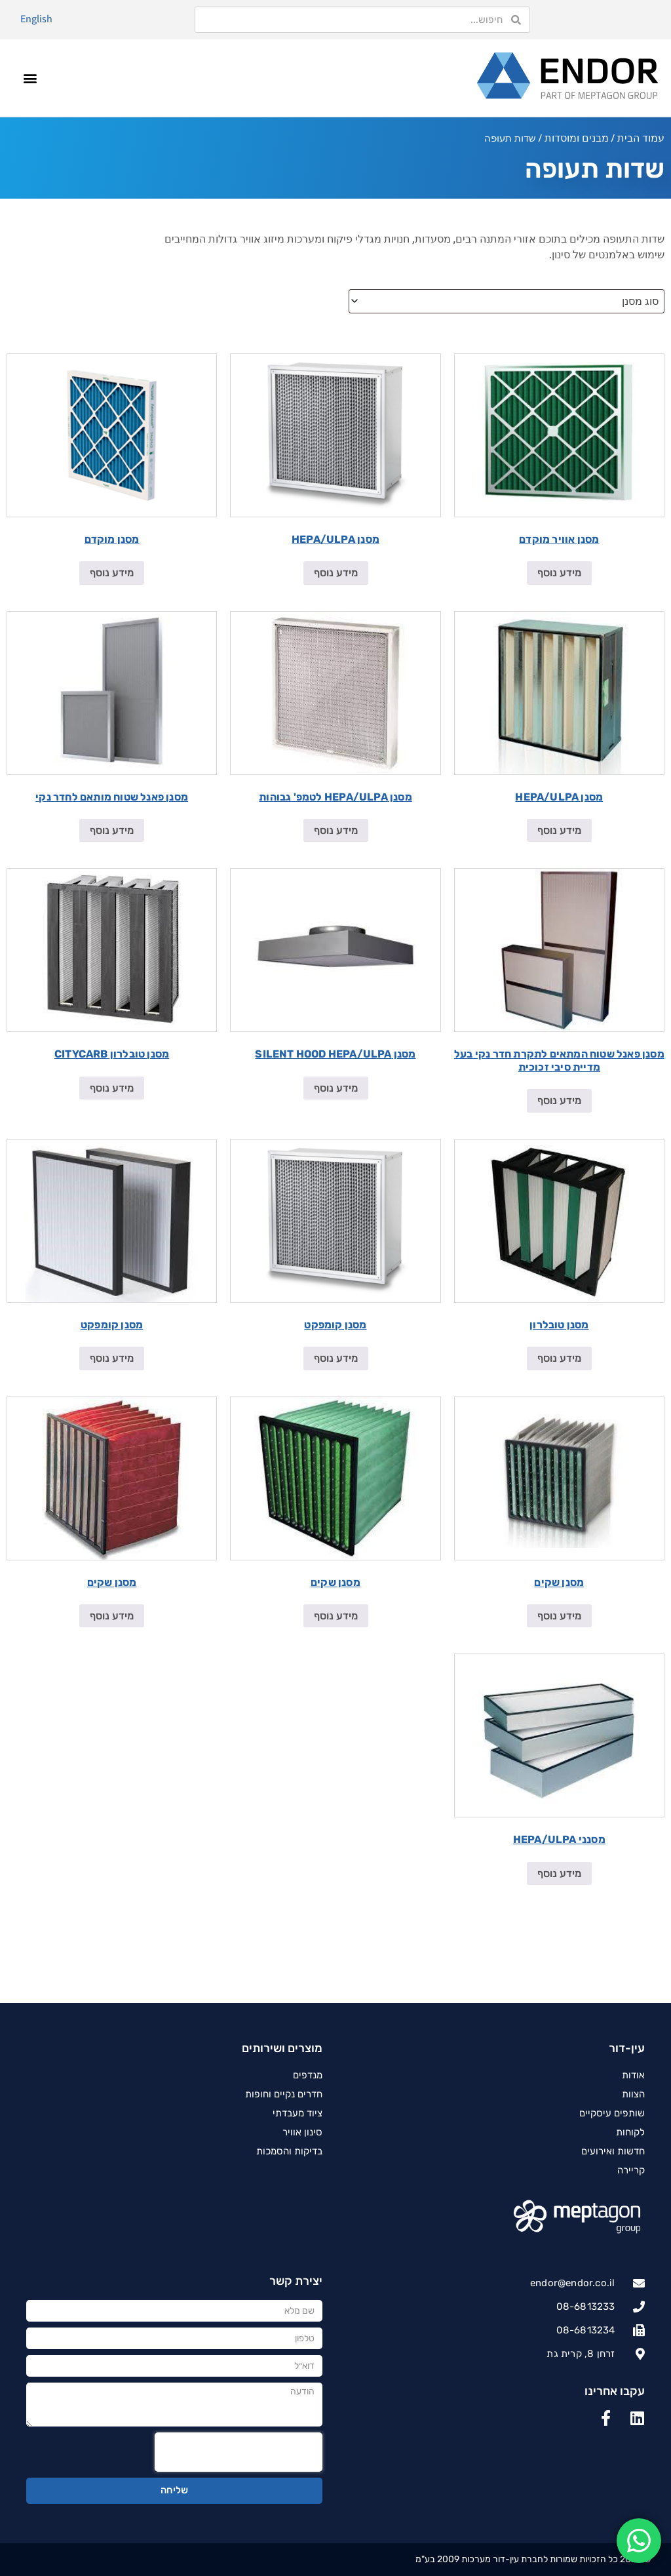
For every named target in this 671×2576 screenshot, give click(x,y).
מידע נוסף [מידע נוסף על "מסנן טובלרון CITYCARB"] (112, 1088)
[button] (30, 78)
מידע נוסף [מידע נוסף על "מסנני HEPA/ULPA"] (559, 1873)
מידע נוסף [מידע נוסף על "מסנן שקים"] (559, 1616)
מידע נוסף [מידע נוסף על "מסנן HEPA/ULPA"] (336, 572)
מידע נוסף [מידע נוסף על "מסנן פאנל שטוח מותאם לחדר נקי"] (112, 830)
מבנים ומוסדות (577, 138)
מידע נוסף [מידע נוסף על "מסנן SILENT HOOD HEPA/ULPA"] (336, 1088)
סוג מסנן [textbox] (640, 301)
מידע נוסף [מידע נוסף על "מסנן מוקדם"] (112, 572)
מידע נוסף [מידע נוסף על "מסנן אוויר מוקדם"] (559, 572)
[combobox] (506, 301)
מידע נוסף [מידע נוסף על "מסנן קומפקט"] (336, 1358)
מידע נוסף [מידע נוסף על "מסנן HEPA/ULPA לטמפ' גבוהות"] (336, 830)
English (36, 19)
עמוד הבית (640, 138)
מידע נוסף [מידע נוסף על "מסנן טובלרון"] (559, 1358)
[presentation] (238, 2452)
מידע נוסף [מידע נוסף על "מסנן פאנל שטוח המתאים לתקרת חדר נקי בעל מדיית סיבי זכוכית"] (559, 1100)
